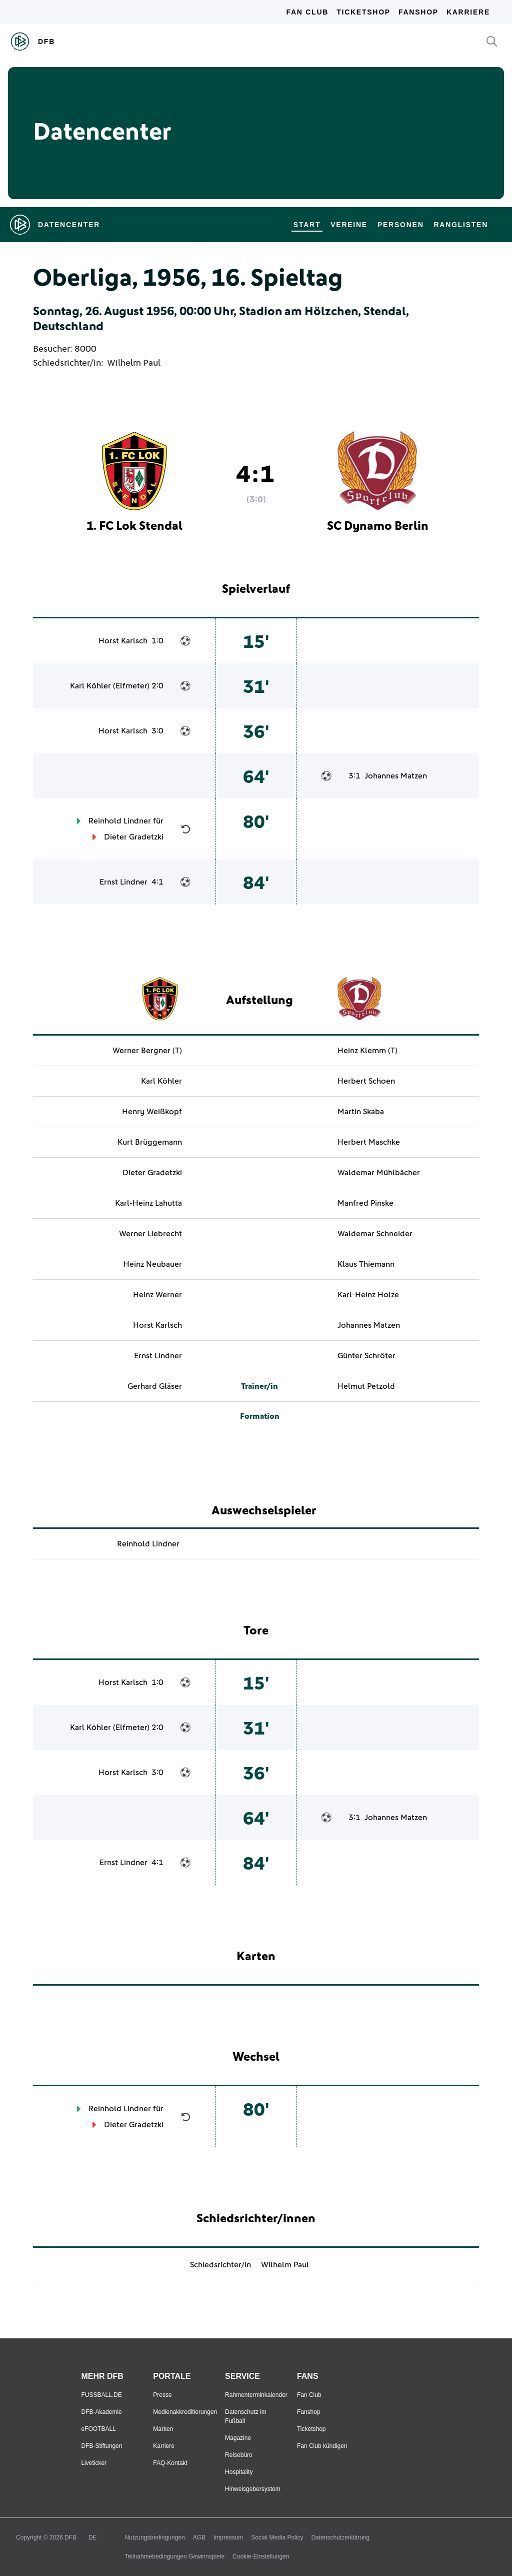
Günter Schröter (367, 1356)
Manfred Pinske (366, 1203)
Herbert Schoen (366, 1081)
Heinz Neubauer (153, 1264)
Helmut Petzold (366, 1386)
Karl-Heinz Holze (368, 1295)
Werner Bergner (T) (147, 1051)
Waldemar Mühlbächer (379, 1173)
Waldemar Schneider (375, 1234)
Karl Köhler (90, 686)
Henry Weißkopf (152, 1112)
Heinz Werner (157, 1295)
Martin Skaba (361, 1112)
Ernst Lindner (124, 882)
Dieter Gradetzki (134, 837)
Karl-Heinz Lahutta (148, 1203)
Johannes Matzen (395, 776)
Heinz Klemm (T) (368, 1051)
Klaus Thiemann (366, 1264)
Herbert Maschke (369, 1142)
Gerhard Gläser (155, 1386)
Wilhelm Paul (133, 363)
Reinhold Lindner (119, 821)
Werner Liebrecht (150, 1234)
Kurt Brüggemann (150, 1142)
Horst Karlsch (123, 641)
